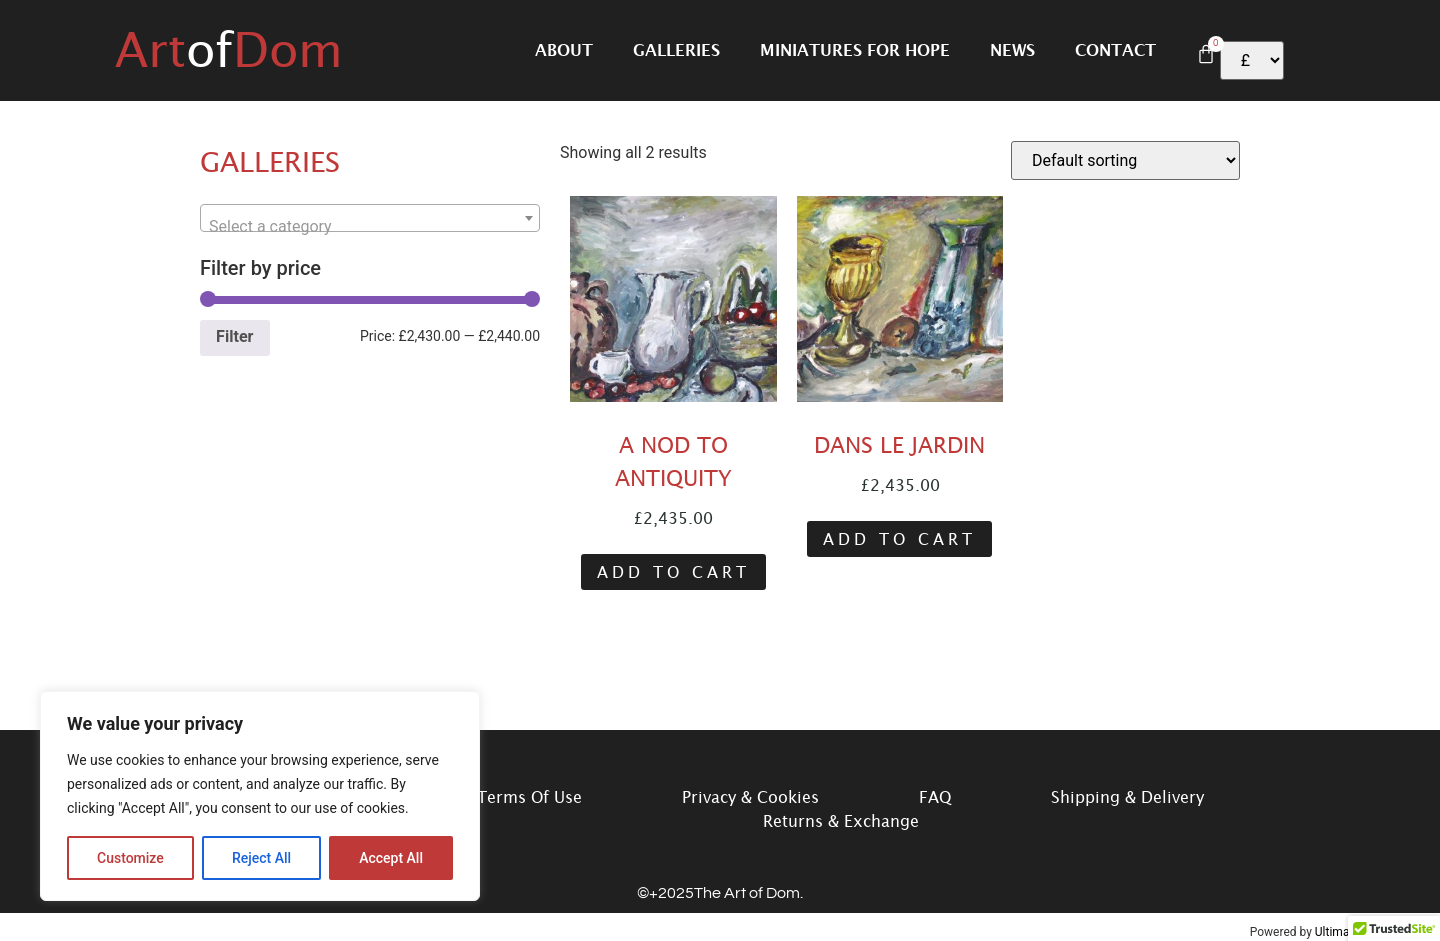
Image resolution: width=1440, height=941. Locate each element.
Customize (130, 858)
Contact (1115, 50)
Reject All (261, 858)
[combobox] (370, 218)
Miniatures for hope (855, 50)
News (1012, 50)
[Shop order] (1125, 160)
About (564, 50)
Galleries (676, 50)
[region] (260, 796)
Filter (234, 336)
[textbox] (370, 227)
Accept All (391, 858)
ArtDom (229, 49)
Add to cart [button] (673, 572)
